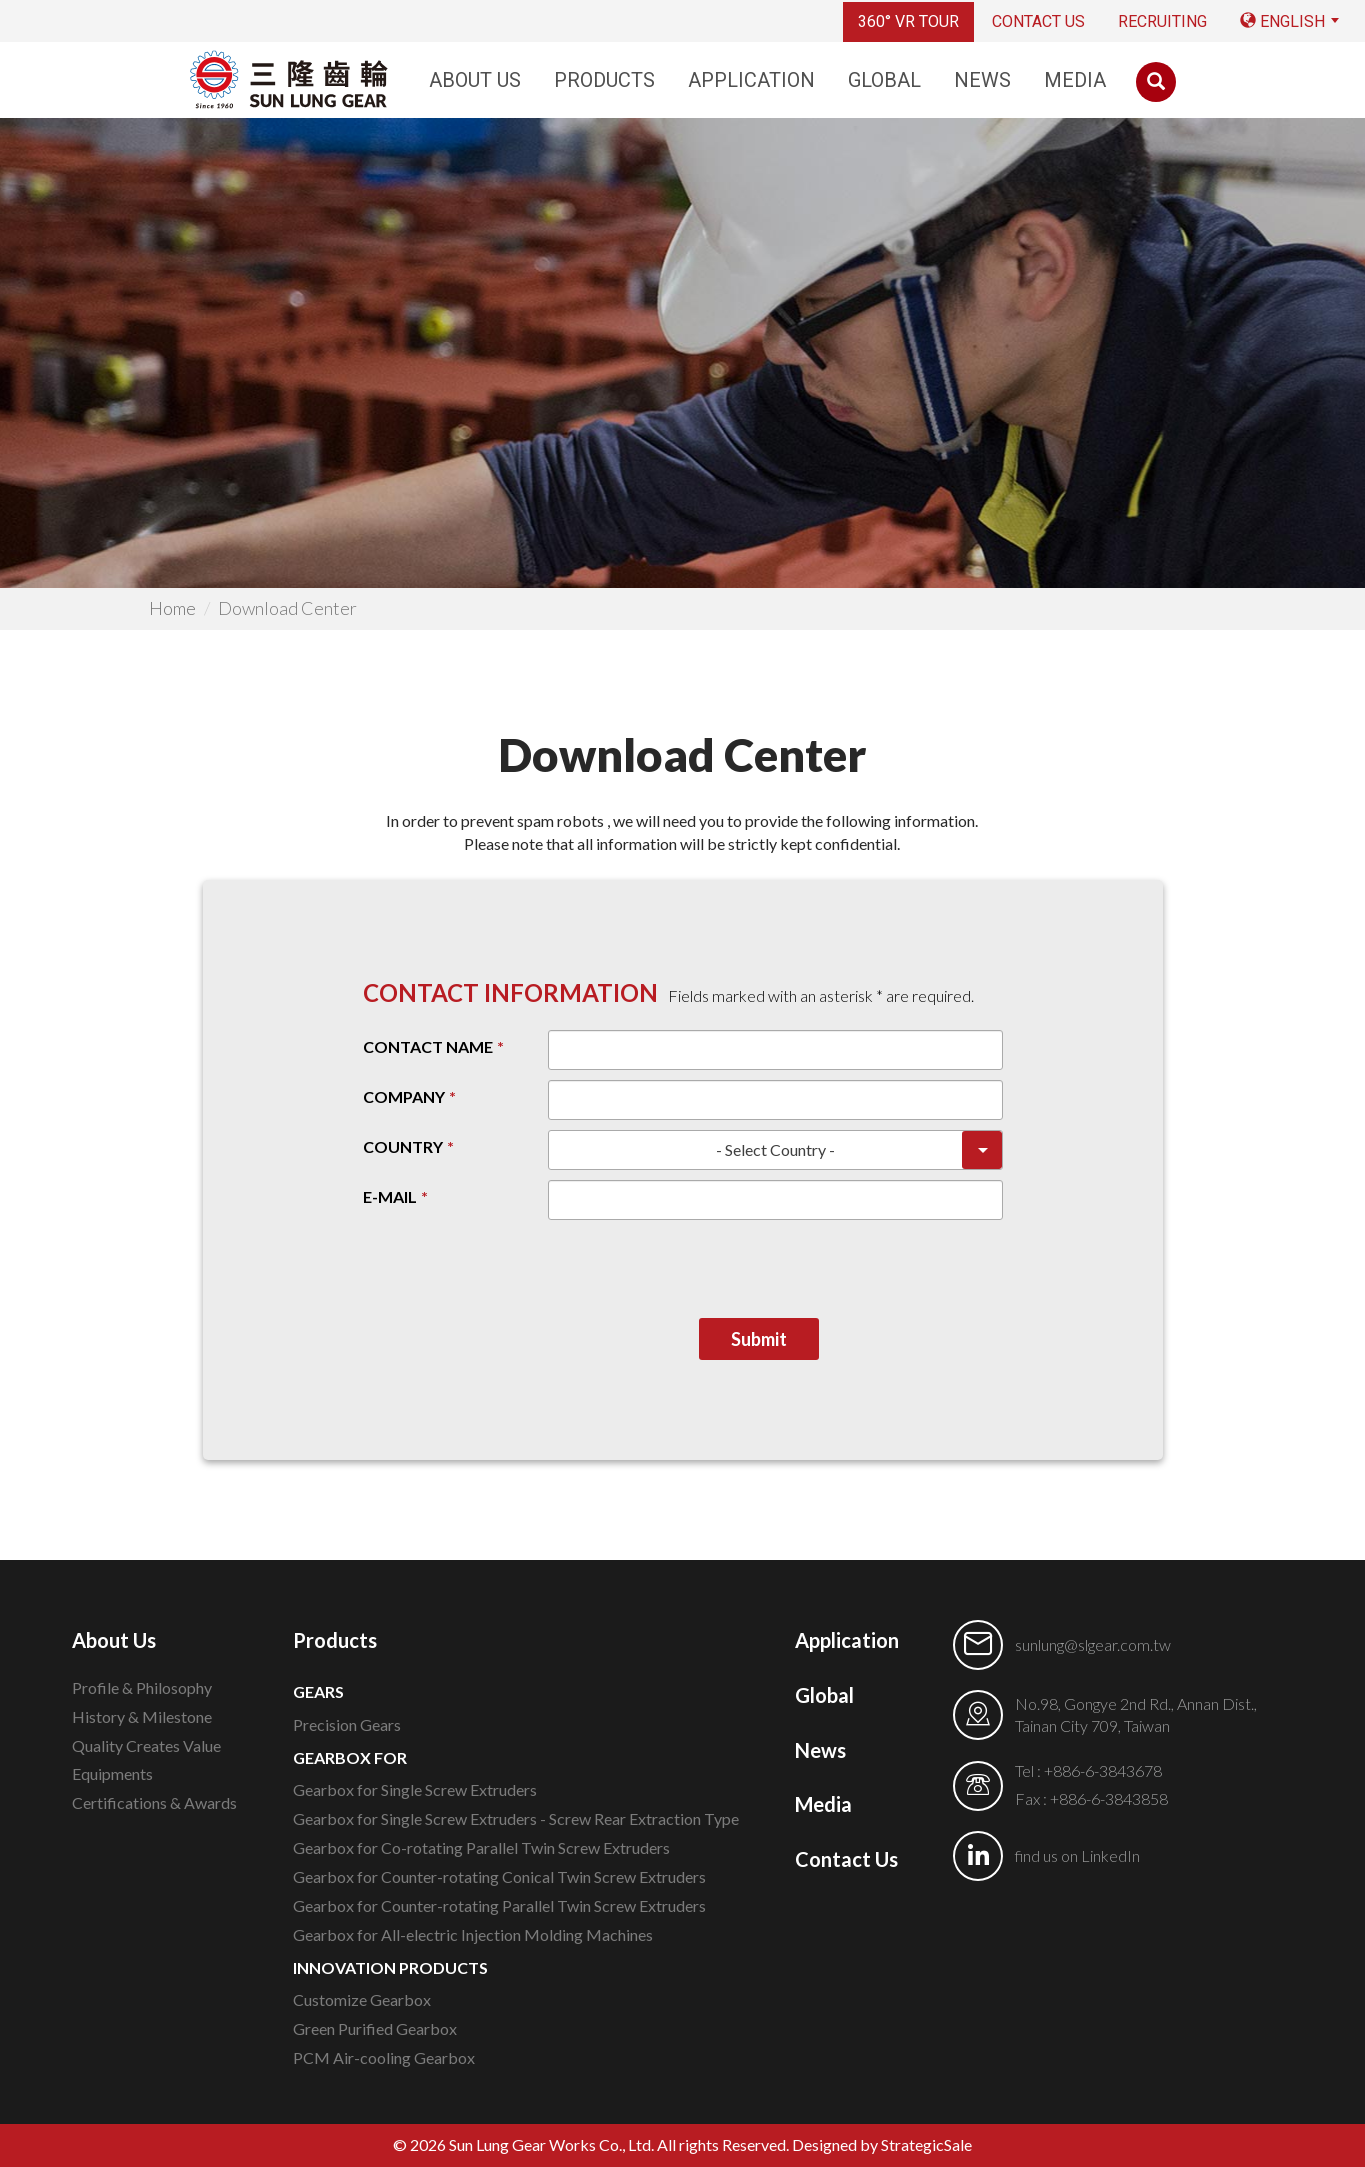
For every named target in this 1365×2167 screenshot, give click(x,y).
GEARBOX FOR (350, 1757)
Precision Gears (347, 1724)
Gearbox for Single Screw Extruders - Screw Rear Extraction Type (516, 1818)
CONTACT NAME (428, 1046)
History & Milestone (142, 1716)
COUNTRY (403, 1146)
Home (172, 608)
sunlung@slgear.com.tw (1093, 1644)
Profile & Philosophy (142, 1687)
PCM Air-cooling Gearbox (384, 2057)
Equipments (112, 1773)
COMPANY (404, 1096)
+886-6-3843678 (1103, 1770)
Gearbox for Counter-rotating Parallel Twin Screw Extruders (499, 1905)
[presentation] (851, 1279)
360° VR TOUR (908, 21)
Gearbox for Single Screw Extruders (415, 1789)
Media (1075, 80)
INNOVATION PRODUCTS (390, 1967)
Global (884, 80)
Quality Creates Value (146, 1745)
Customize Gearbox (362, 1999)
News (982, 80)
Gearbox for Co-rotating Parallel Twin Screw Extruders (481, 1847)
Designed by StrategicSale (882, 2144)
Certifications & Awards (154, 1802)
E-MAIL (390, 1196)
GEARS (318, 1691)
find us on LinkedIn (1077, 1855)
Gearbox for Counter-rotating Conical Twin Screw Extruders (499, 1876)
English (1282, 21)
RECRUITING (1162, 21)
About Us (475, 80)
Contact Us (1038, 21)
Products (604, 80)
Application (751, 80)
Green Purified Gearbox (375, 2028)
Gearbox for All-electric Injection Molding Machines (473, 1934)
